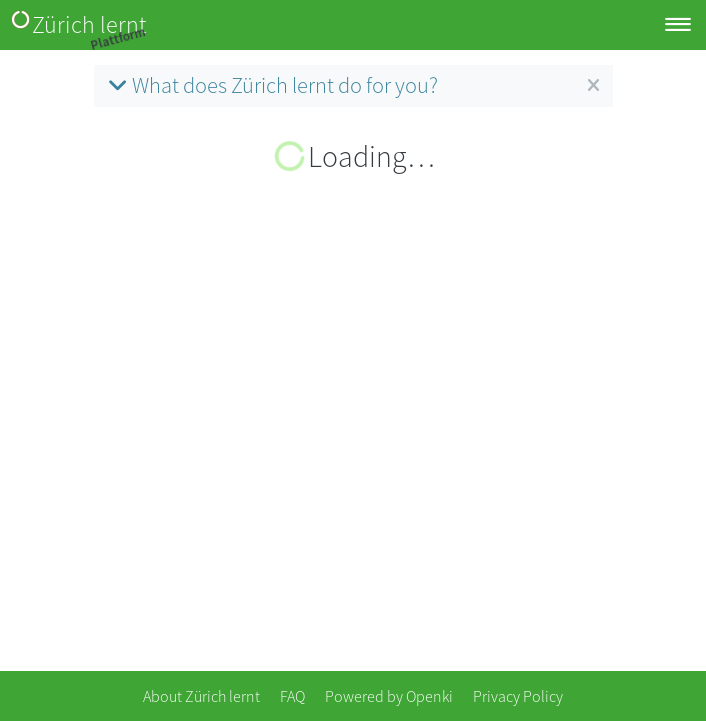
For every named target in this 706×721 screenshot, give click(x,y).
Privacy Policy (518, 696)
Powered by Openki (389, 696)
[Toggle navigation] (678, 25)
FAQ (292, 696)
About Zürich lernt (201, 696)
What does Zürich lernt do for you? (271, 85)
